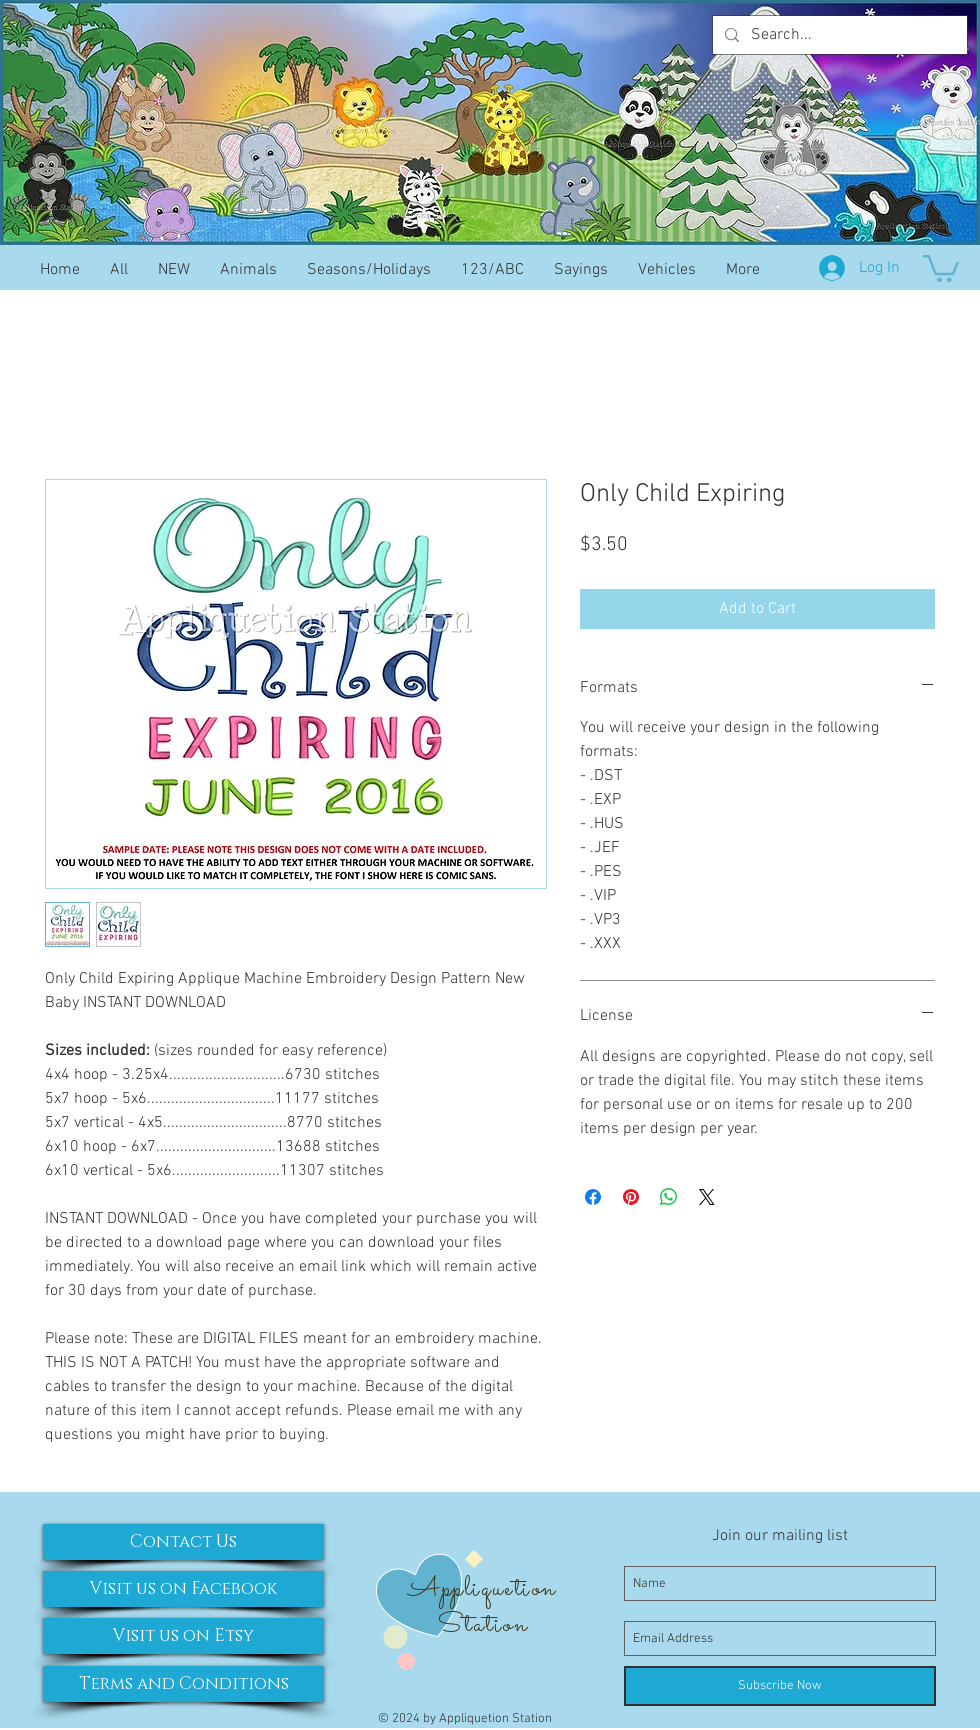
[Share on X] (707, 1197)
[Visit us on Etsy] (183, 1636)
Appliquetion (481, 1589)
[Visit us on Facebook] (183, 1589)
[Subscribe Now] (780, 1686)
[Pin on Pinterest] (631, 1197)
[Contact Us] (183, 1542)
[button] (941, 267)
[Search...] (838, 35)
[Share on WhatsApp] (669, 1197)
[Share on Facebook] (593, 1197)
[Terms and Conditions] (183, 1684)
